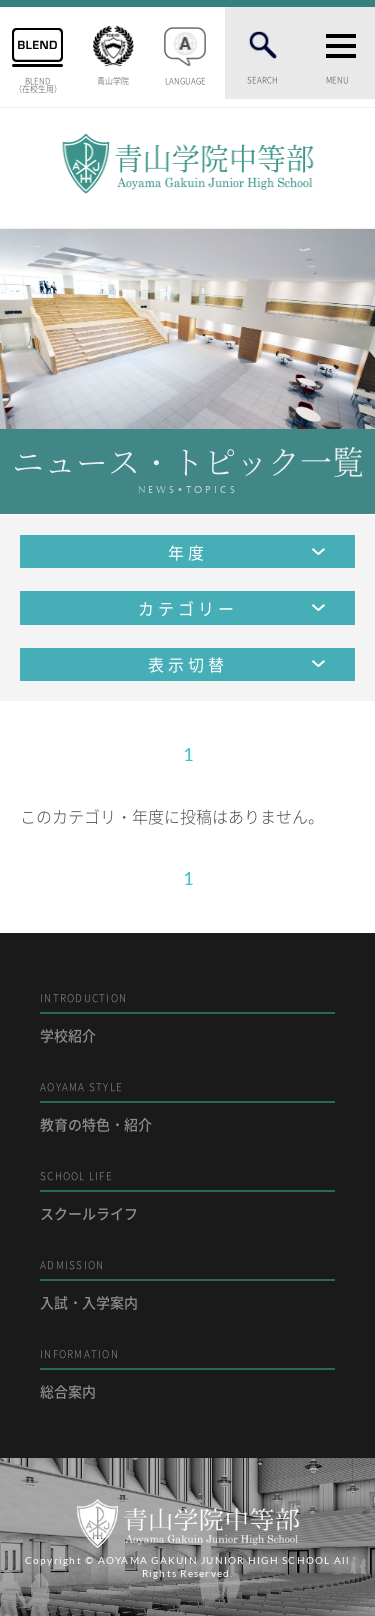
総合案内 (187, 1373)
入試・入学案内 (187, 1284)
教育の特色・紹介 (187, 1106)
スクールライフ (187, 1195)
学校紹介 (187, 1017)
